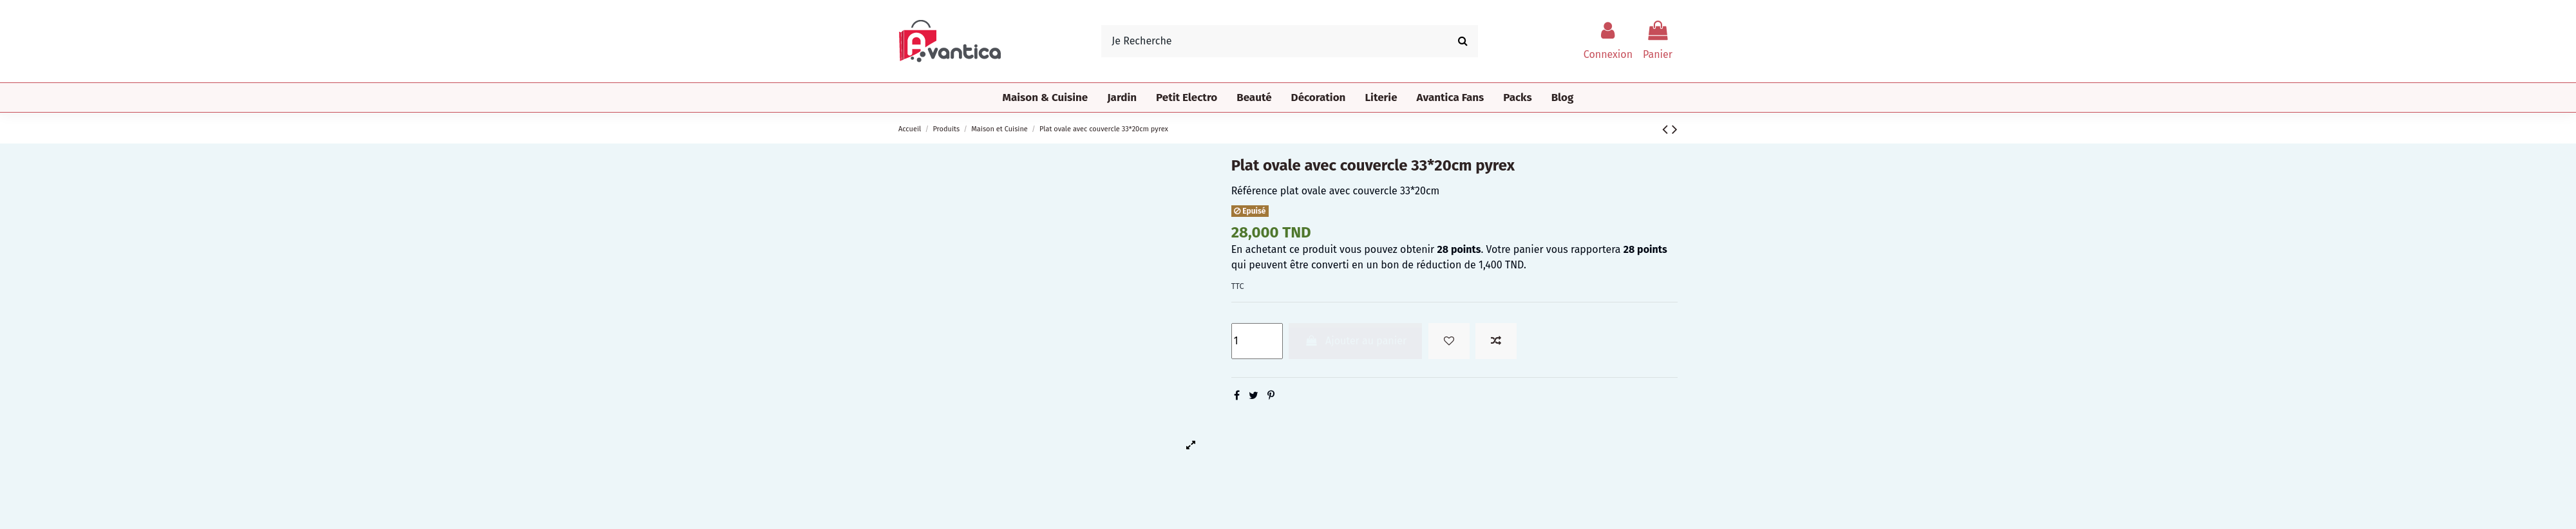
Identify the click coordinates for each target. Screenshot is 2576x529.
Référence (1254, 191)
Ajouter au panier (1355, 341)
